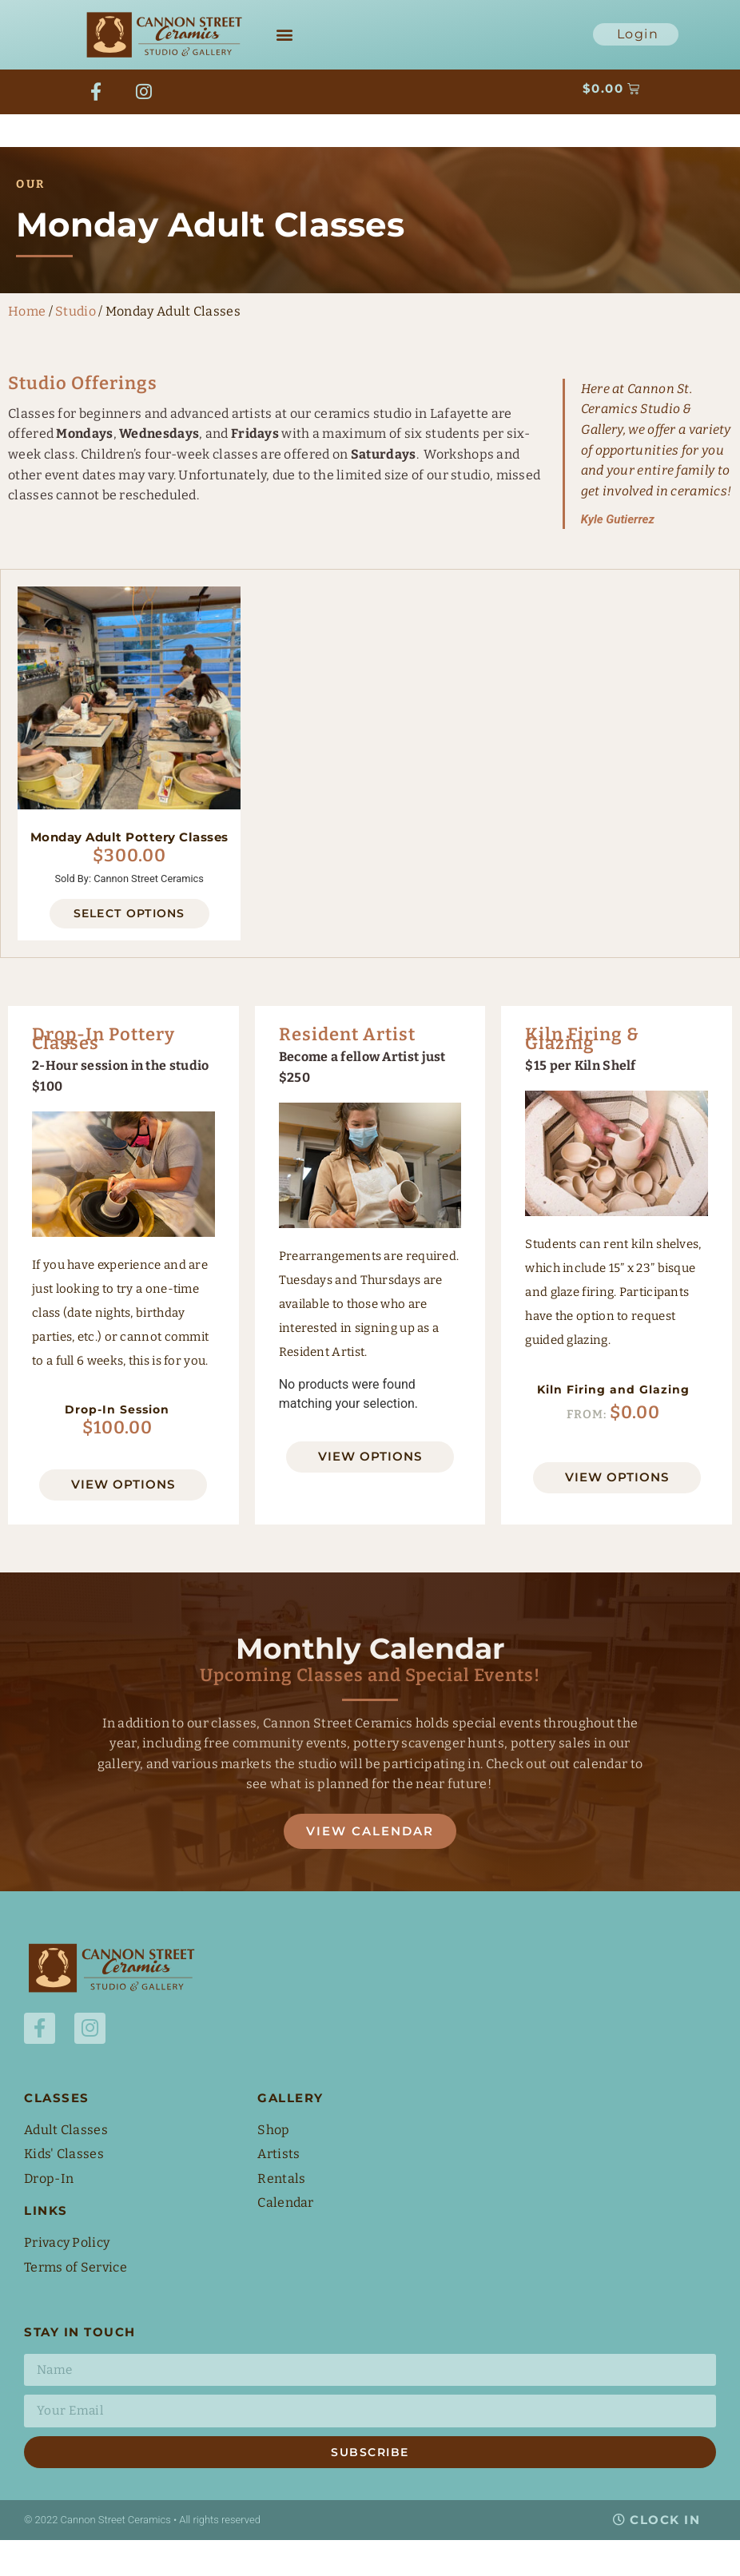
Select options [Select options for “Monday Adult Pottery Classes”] (129, 947)
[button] (285, 35)
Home (27, 345)
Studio (75, 345)
